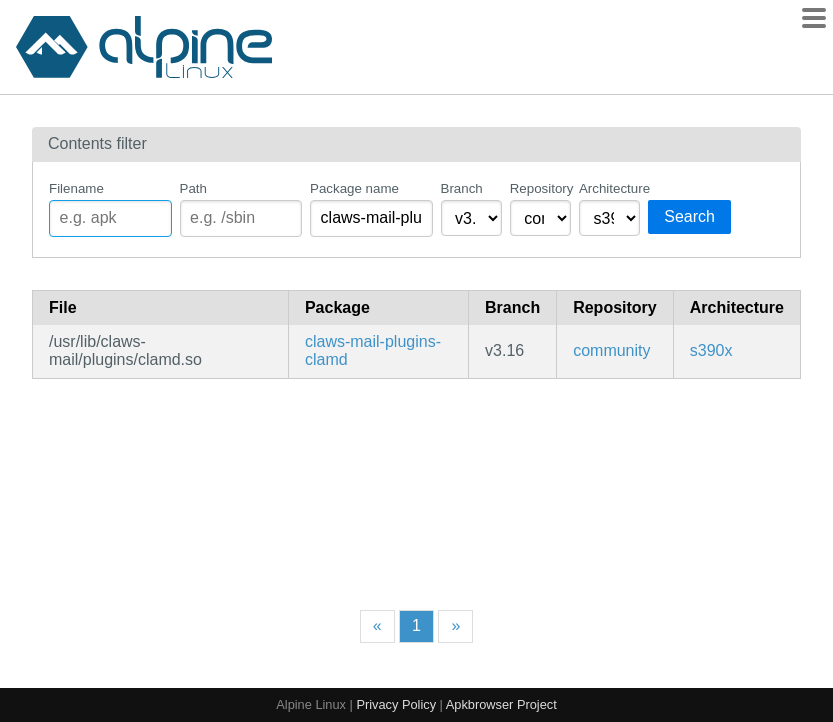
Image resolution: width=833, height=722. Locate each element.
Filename (76, 188)
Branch (462, 188)
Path (193, 188)
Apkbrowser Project (501, 704)
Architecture (609, 188)
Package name (354, 188)
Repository (540, 188)
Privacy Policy (396, 704)
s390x (711, 350)
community (611, 350)
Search (689, 216)
